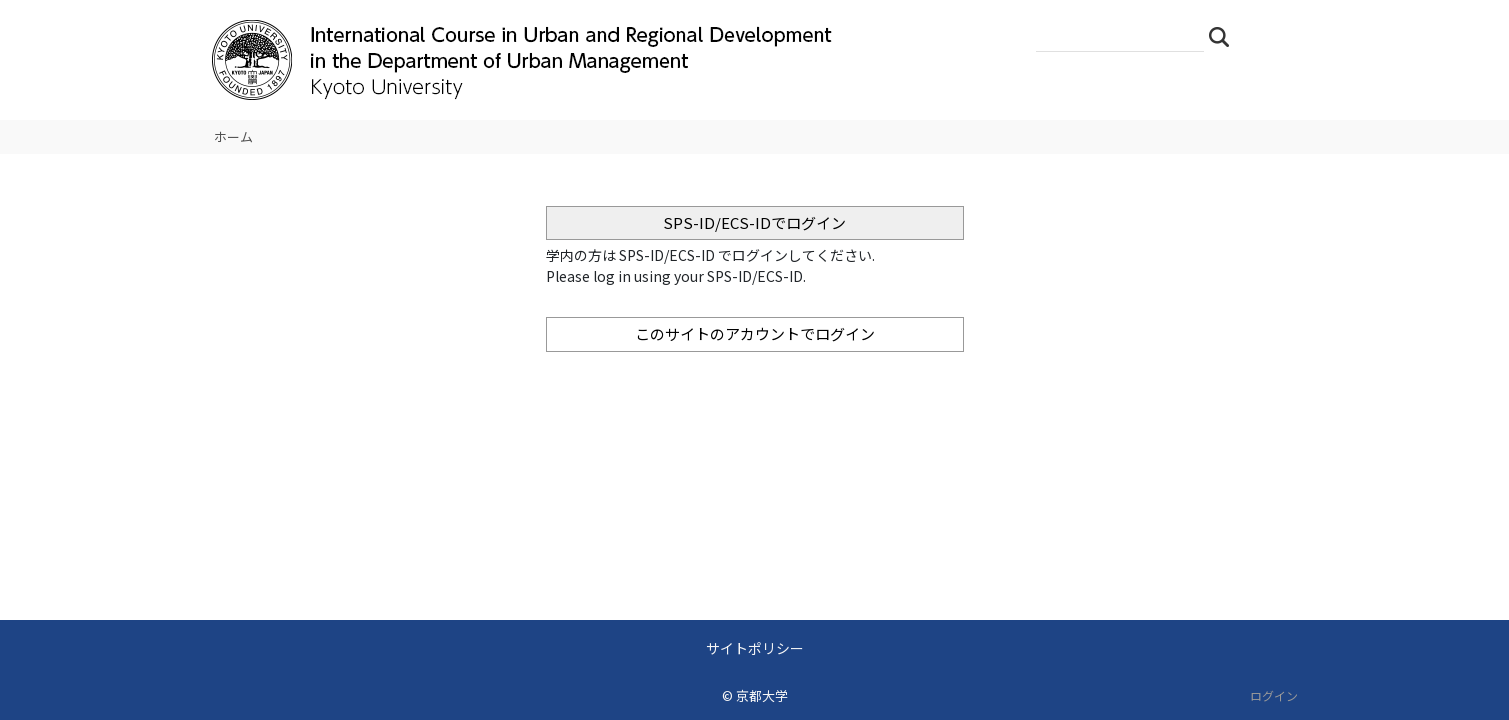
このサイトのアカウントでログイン (755, 333)
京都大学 (762, 695)
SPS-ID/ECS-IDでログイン (754, 222)
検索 (1225, 36)
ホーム (233, 136)
